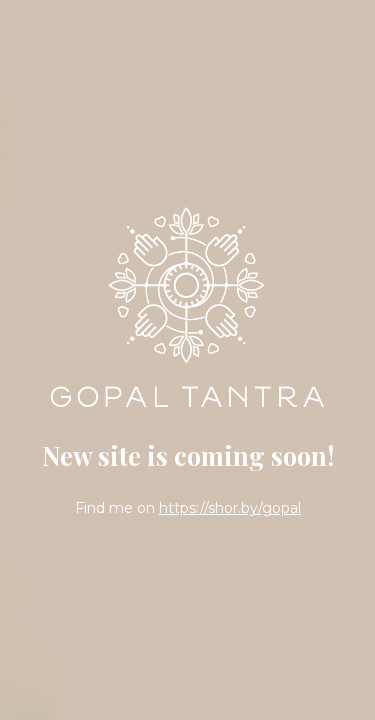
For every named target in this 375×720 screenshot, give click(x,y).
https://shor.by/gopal (230, 508)
